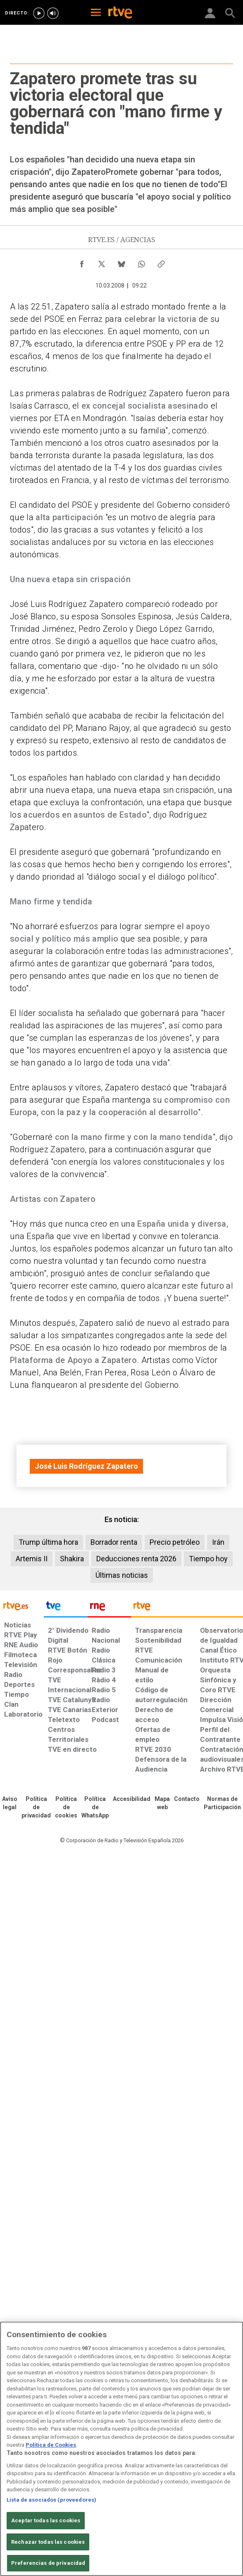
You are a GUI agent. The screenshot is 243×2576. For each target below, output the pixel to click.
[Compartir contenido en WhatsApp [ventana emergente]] (141, 262)
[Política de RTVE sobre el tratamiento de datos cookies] (66, 1807)
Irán (218, 1542)
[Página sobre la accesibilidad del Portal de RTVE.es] (131, 1799)
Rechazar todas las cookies (48, 2542)
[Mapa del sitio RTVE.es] (162, 1803)
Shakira (72, 1558)
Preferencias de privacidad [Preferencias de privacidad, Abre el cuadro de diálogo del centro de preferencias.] (48, 2563)
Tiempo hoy (208, 1558)
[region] (121, 2448)
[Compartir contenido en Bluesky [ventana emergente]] (121, 262)
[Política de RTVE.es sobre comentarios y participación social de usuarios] (222, 1803)
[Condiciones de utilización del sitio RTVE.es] (9, 1803)
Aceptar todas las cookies (45, 2520)
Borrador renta (114, 1542)
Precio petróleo (175, 1542)
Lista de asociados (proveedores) (51, 2500)
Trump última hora (48, 1542)
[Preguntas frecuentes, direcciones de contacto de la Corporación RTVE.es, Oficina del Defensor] (187, 1799)
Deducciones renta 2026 (136, 1558)
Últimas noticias (121, 1575)
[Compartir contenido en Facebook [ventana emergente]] (82, 262)
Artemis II (32, 1558)
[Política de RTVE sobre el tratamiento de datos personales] (36, 1807)
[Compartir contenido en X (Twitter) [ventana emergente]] (102, 262)
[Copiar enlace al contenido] (161, 262)
